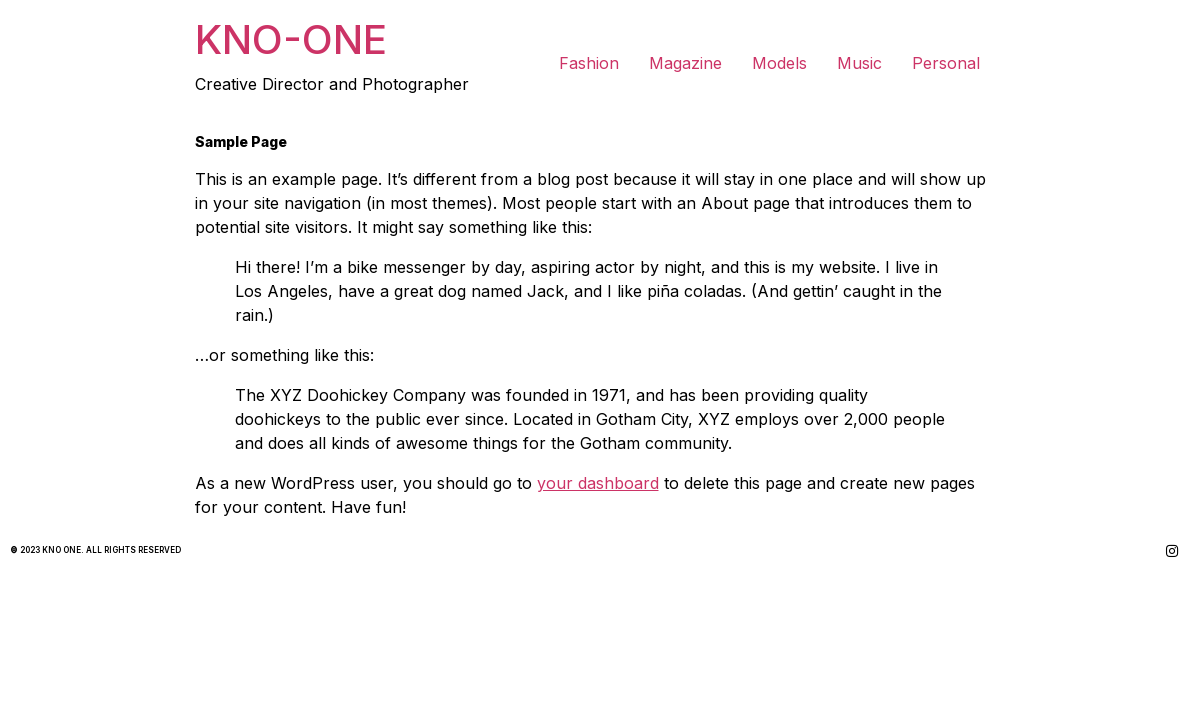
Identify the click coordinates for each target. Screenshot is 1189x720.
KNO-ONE (291, 39)
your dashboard (598, 483)
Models (779, 63)
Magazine (685, 63)
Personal (946, 63)
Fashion (589, 63)
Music (859, 63)
